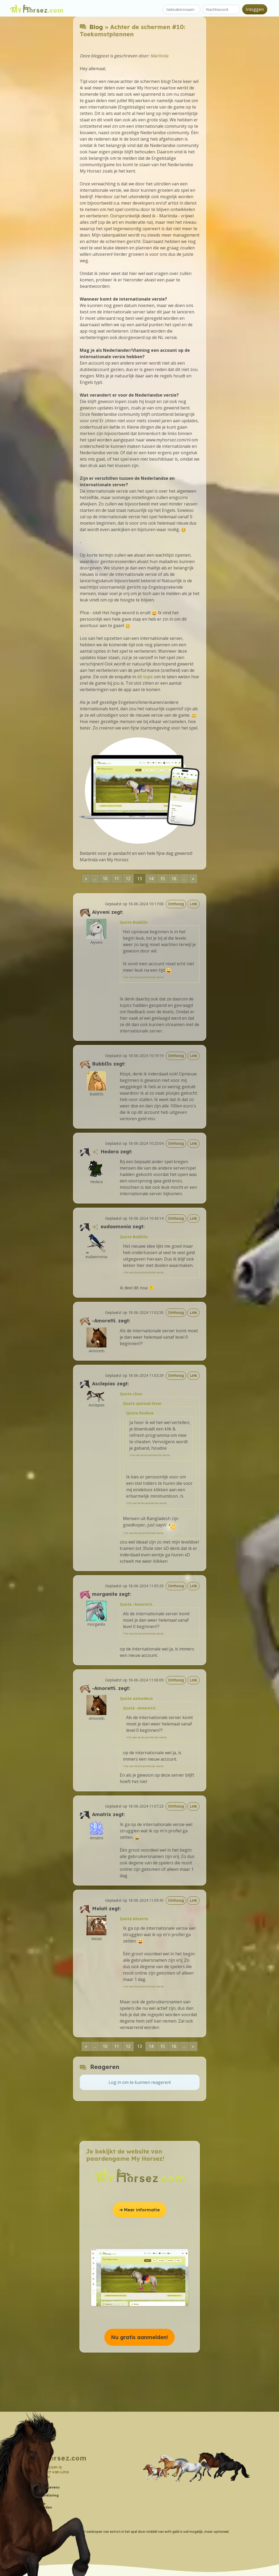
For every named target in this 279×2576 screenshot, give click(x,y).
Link (193, 904)
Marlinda (159, 56)
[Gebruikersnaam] (181, 9)
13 (139, 879)
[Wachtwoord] (221, 9)
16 (174, 879)
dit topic (145, 677)
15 (162, 879)
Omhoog (176, 904)
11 (116, 879)
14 (151, 879)
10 (105, 879)
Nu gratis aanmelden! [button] (139, 2337)
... (95, 879)
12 (128, 879)
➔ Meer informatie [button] (139, 2209)
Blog (96, 26)
